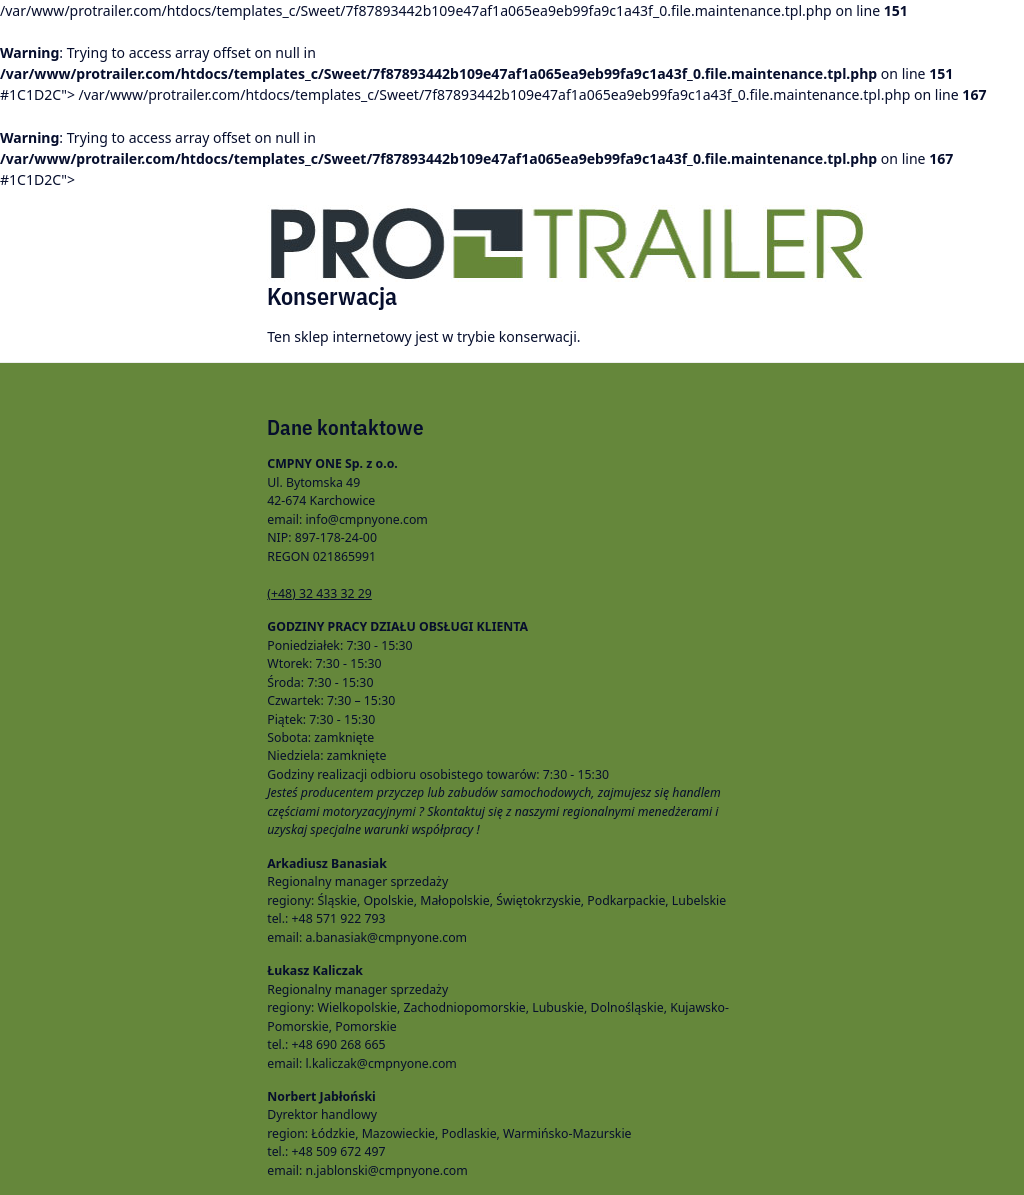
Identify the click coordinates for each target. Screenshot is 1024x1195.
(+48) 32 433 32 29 (319, 593)
